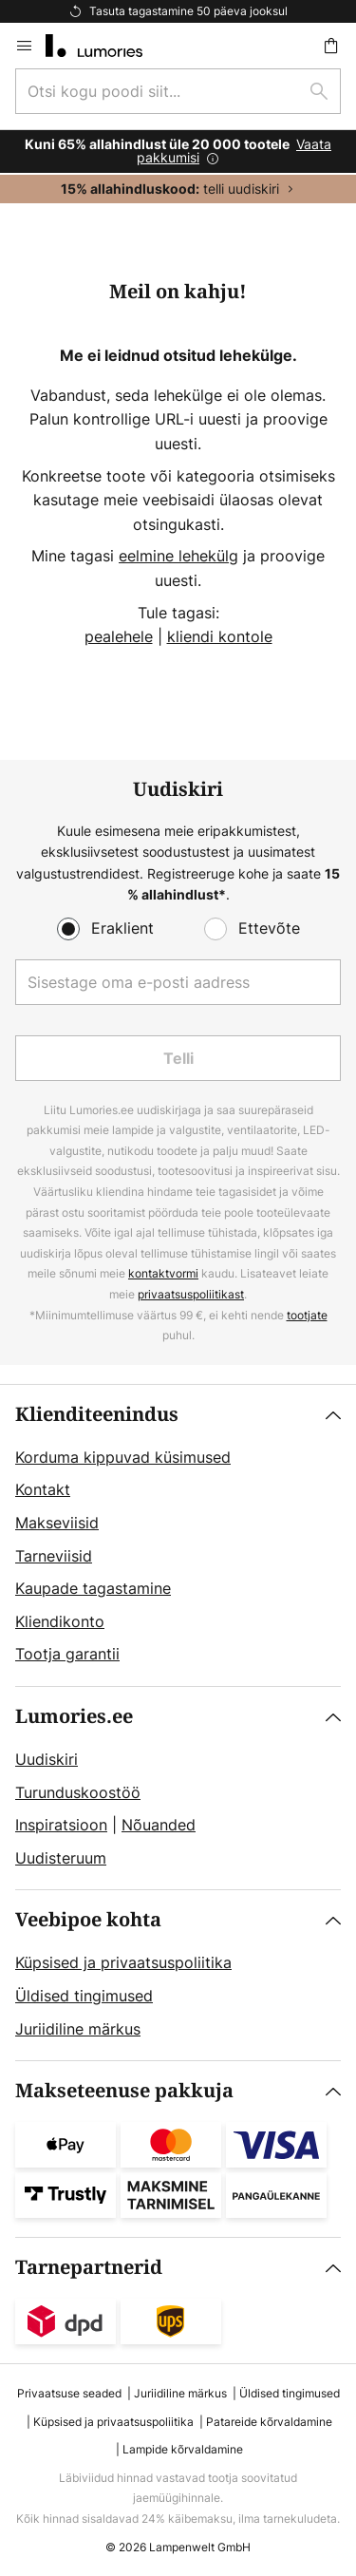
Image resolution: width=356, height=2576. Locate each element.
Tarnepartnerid (88, 2268)
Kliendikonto (59, 1621)
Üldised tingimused (84, 1995)
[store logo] (105, 45)
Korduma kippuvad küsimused (123, 1457)
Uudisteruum (60, 1857)
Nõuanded (159, 1824)
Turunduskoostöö (78, 1792)
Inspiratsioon (61, 1824)
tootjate (307, 1315)
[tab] (178, 1535)
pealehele (118, 636)
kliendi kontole (219, 636)
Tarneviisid (53, 1555)
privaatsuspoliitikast (191, 1294)
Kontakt (42, 1489)
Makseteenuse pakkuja (124, 2091)
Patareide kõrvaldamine (269, 2422)
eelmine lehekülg (178, 555)
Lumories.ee (74, 1717)
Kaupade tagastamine (93, 1588)
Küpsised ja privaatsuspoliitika (123, 1962)
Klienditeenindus (96, 1415)
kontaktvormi (163, 1273)
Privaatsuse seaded (69, 2393)
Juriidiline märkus (78, 2028)
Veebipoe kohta (88, 1920)
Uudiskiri (46, 1759)
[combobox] (178, 91)
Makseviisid (57, 1522)
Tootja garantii (67, 1653)
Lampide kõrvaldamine (182, 2449)
